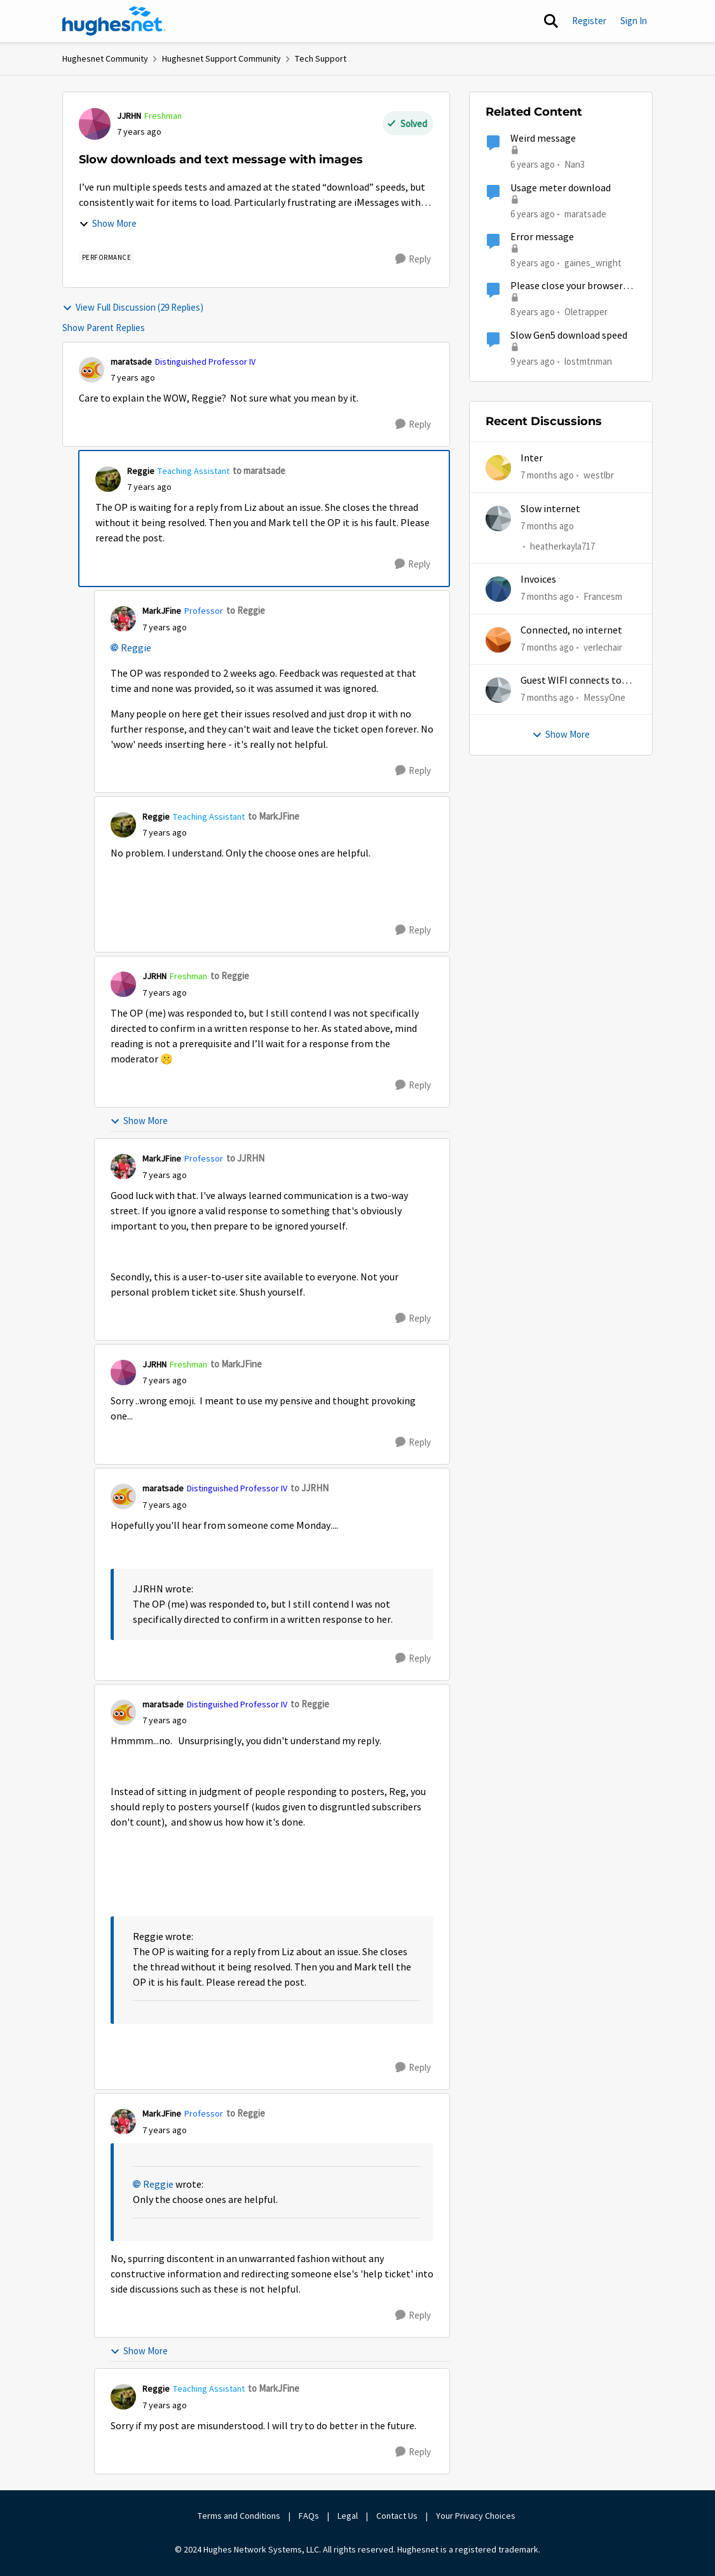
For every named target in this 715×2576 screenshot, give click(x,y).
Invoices (538, 579)
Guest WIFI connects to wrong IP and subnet (571, 681)
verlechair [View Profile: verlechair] (602, 647)
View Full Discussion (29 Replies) (132, 307)
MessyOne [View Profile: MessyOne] (604, 697)
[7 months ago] (547, 475)
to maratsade (259, 470)
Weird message (543, 138)
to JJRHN (245, 1158)
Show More (108, 223)
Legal (347, 2515)
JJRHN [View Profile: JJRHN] (129, 115)
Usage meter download (560, 188)
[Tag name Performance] (107, 257)
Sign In (633, 21)
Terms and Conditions (239, 2515)
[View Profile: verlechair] (498, 640)
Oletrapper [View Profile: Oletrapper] (586, 312)
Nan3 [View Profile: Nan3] (574, 164)
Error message (542, 237)
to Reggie (245, 610)
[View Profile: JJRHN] (95, 124)
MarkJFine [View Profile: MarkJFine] (161, 610)
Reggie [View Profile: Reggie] (140, 471)
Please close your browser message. (566, 286)
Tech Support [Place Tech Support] (320, 58)
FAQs (309, 2515)
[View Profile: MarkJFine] (123, 619)
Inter (532, 458)
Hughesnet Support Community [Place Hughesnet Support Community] (221, 58)
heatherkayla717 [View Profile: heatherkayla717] (562, 546)
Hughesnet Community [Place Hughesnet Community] (105, 58)
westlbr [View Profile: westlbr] (598, 475)
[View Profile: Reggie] (108, 479)
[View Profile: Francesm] (498, 589)
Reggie (136, 648)
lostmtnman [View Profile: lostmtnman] (588, 361)
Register (589, 21)
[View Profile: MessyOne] (498, 690)
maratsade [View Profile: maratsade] (131, 361)
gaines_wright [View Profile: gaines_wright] (593, 263)
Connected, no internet (571, 630)
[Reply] (413, 259)
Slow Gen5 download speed (568, 335)
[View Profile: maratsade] (91, 370)
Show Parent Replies (103, 328)
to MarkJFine (273, 816)
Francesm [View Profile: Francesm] (602, 596)
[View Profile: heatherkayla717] (498, 518)
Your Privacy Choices (476, 2515)
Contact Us (397, 2515)
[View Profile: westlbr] (498, 467)
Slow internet (550, 509)
